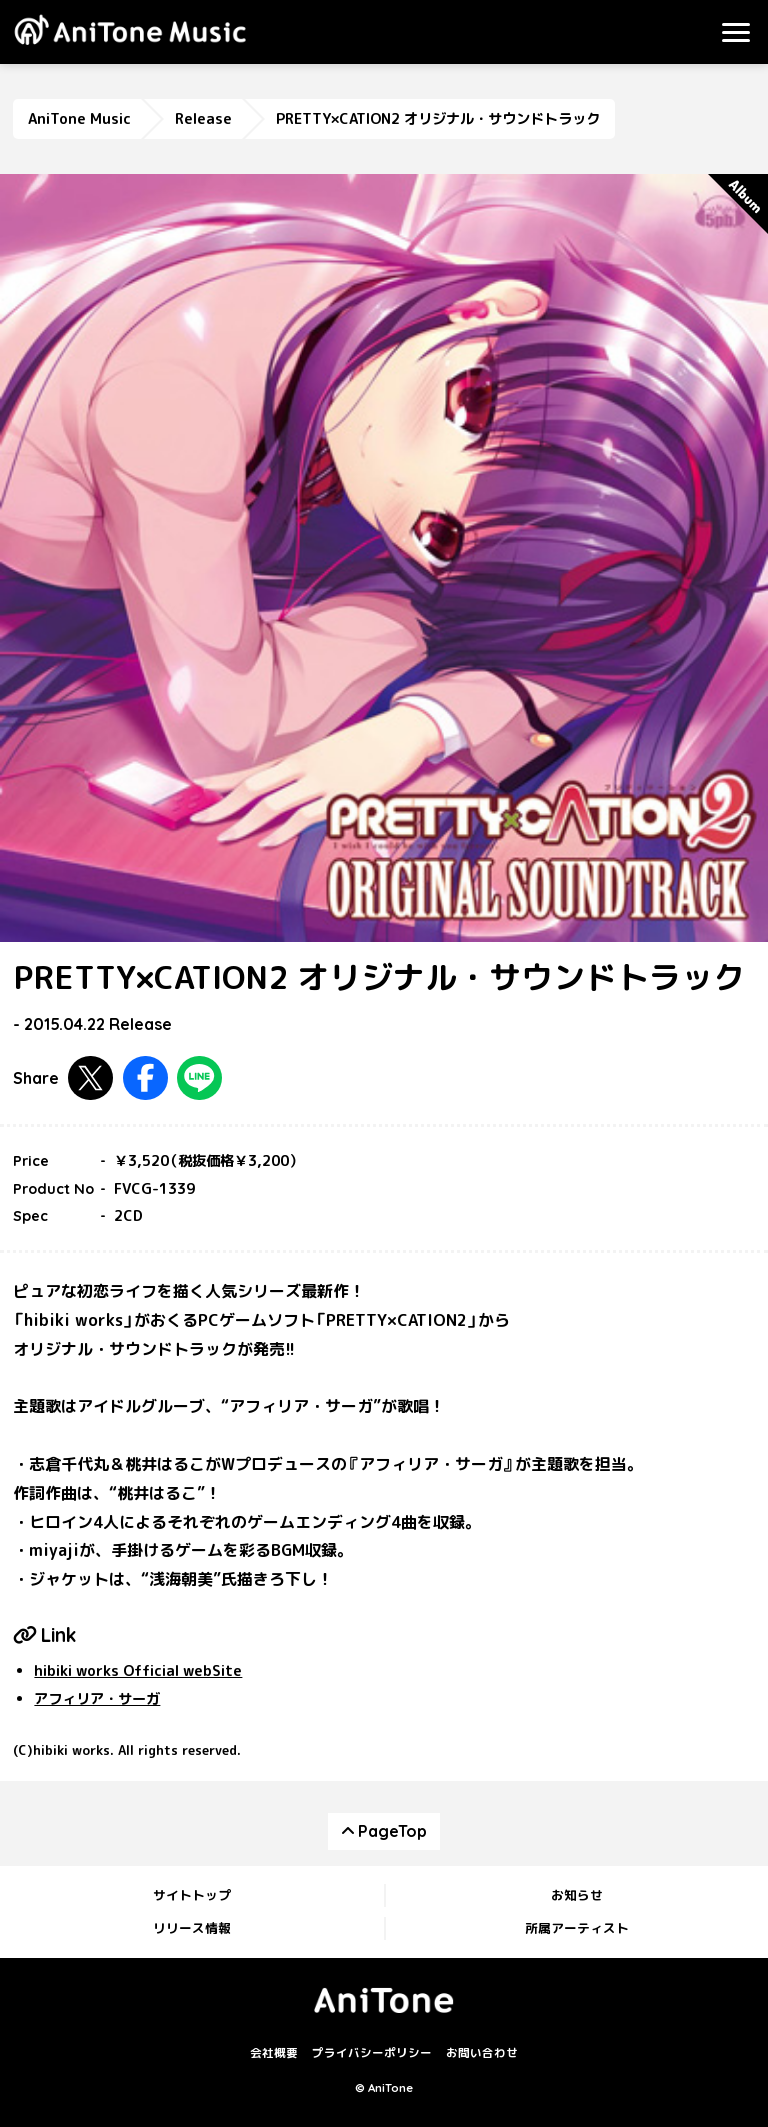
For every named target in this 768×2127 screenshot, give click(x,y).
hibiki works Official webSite (138, 1671)
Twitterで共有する (90, 1078)
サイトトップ (192, 1895)
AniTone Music (79, 119)
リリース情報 (192, 1928)
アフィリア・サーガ (97, 1699)
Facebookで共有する (145, 1078)
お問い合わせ (482, 2053)
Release (203, 119)
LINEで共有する (199, 1078)
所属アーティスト (577, 1928)
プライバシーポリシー (372, 2053)
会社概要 (274, 2053)
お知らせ (577, 1895)
